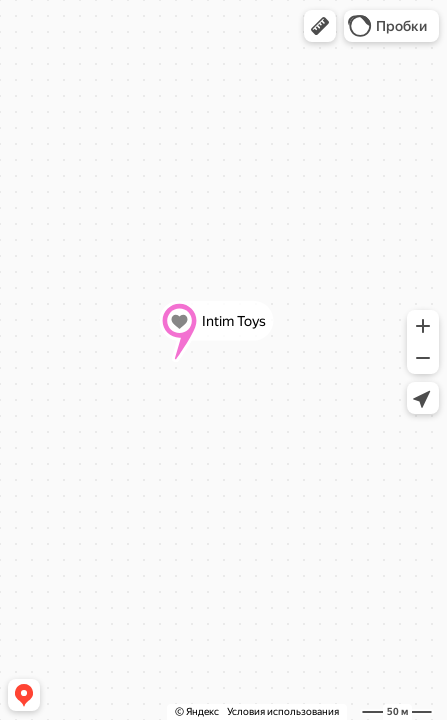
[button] (320, 26)
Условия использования (283, 711)
